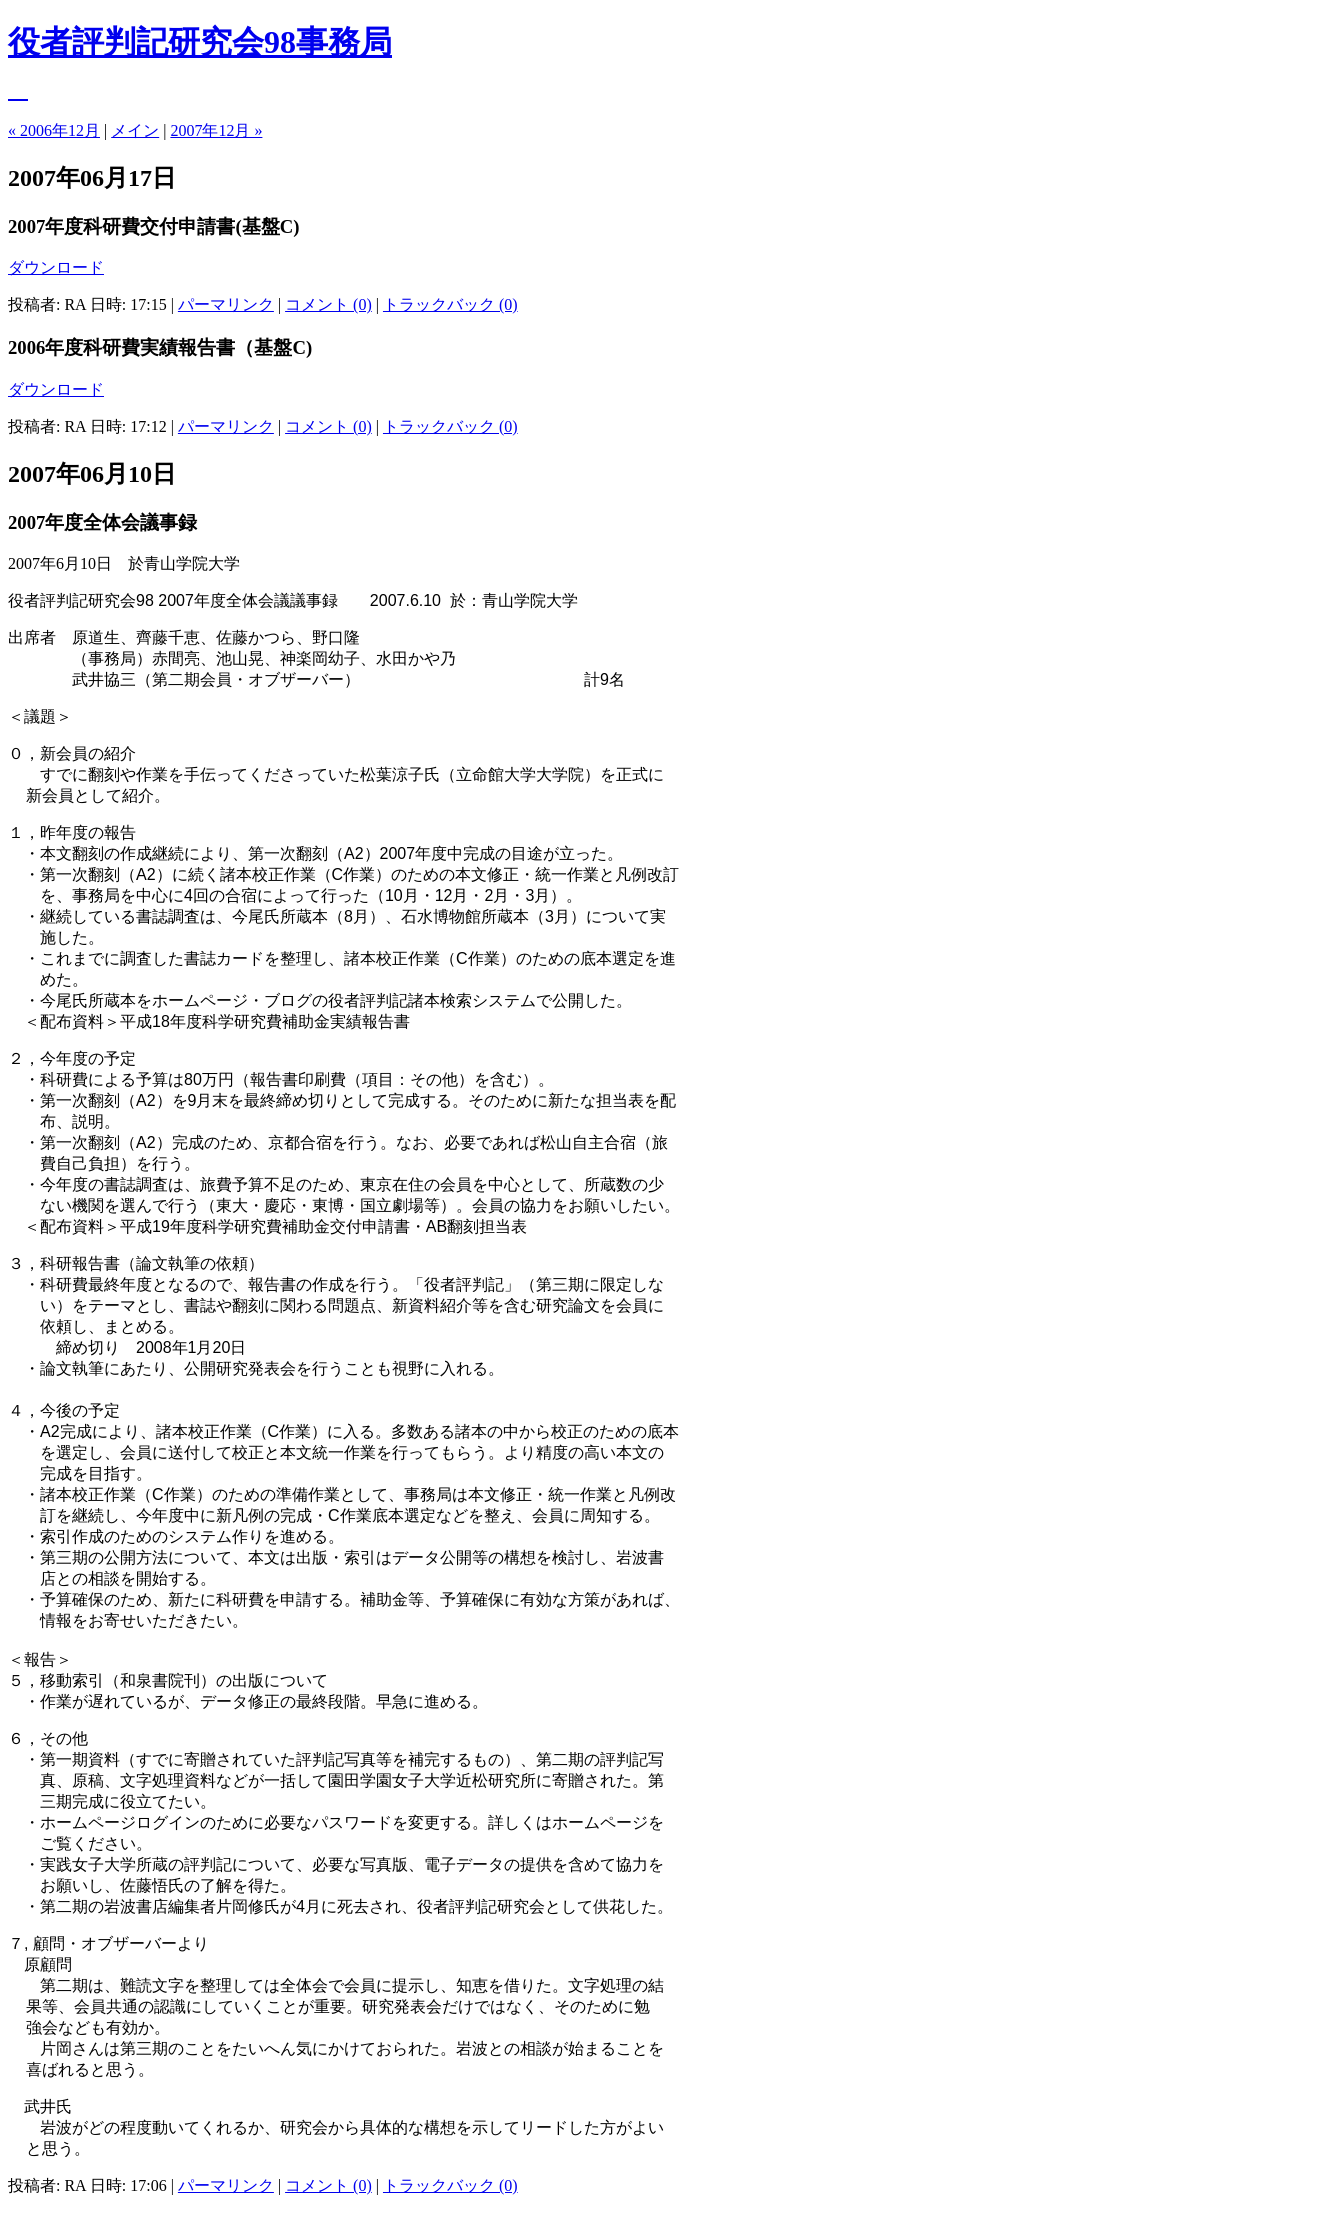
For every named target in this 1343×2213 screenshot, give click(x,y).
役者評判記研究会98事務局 (200, 42)
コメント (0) (328, 304)
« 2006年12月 (54, 130)
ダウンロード (56, 267)
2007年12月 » (216, 130)
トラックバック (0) (450, 304)
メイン (135, 130)
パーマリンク (226, 304)
